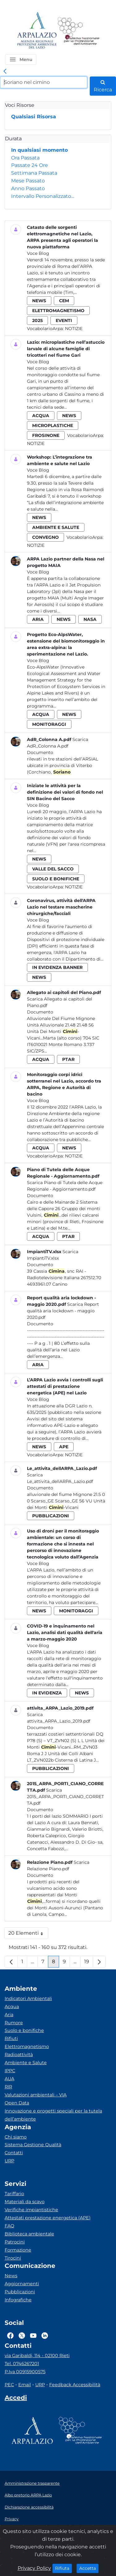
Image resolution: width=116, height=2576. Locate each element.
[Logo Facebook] (10, 2335)
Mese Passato (28, 181)
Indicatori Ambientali (28, 1998)
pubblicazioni (50, 1516)
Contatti (14, 2152)
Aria (9, 2014)
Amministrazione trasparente (32, 2483)
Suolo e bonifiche (24, 2030)
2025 (37, 320)
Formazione (18, 2250)
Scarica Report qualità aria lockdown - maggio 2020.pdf (63, 1310)
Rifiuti (11, 2038)
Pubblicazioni (20, 2292)
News (11, 2275)
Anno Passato (28, 188)
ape (63, 1446)
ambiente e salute (55, 527)
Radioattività (19, 2054)
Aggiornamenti (22, 2283)
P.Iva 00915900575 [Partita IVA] (25, 2371)
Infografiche (18, 2300)
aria (38, 619)
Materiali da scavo (25, 2201)
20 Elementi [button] (28, 1934)
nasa (90, 619)
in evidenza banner (57, 967)
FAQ (9, 2226)
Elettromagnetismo (27, 2046)
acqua (40, 415)
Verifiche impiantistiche (31, 2209)
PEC (9, 2384)
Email (24, 2384)
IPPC (10, 2070)
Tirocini (13, 2258)
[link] (5, 71)
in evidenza (47, 1693)
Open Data (17, 2103)
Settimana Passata (34, 173)
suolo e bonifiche (55, 879)
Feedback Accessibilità (74, 2384)
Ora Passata (25, 158)
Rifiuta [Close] (63, 2568)
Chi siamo (16, 2137)
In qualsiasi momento (39, 150)
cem (64, 300)
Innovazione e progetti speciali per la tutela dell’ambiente (53, 2115)
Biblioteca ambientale (29, 2234)
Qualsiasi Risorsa (33, 117)
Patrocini (15, 2242)
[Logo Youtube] (33, 2335)
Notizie (74, 328)
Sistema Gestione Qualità (33, 2144)
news (39, 300)
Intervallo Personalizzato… (42, 196)
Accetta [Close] (89, 2568)
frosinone (45, 435)
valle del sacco (53, 869)
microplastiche (52, 425)
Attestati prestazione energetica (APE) (48, 2218)
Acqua (12, 2006)
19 (88, 1963)
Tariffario (14, 2193)
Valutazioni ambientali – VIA (36, 2095)
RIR (8, 2087)
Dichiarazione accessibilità (29, 2507)
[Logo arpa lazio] (36, 31)
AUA (9, 2078)
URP (9, 2161)
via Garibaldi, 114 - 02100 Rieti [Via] (37, 2355)
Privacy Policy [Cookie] (34, 2568)
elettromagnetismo (58, 310)
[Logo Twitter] (22, 2335)
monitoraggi (49, 724)
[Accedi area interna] (16, 2399)
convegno (45, 537)
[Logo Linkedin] (44, 2335)
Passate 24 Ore (29, 165)
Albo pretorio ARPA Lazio (28, 2495)
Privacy (12, 2519)
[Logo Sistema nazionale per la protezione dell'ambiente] (78, 31)
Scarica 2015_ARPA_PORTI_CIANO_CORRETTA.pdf (65, 1796)
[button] (21, 59)
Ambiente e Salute (26, 2062)
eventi (64, 320)
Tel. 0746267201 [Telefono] (22, 2363)
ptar (68, 1059)
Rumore (14, 2022)
